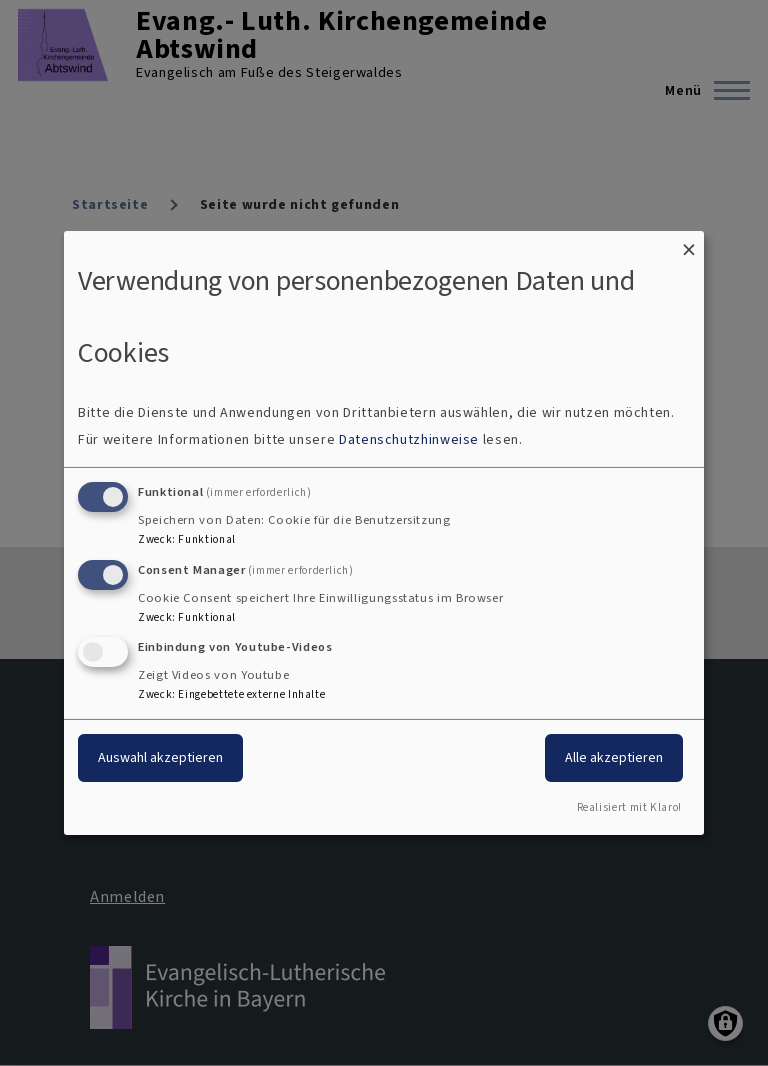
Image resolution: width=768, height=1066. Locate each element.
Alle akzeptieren (614, 757)
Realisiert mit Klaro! (629, 807)
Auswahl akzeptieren (160, 757)
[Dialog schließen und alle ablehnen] (689, 243)
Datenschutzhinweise (409, 439)
